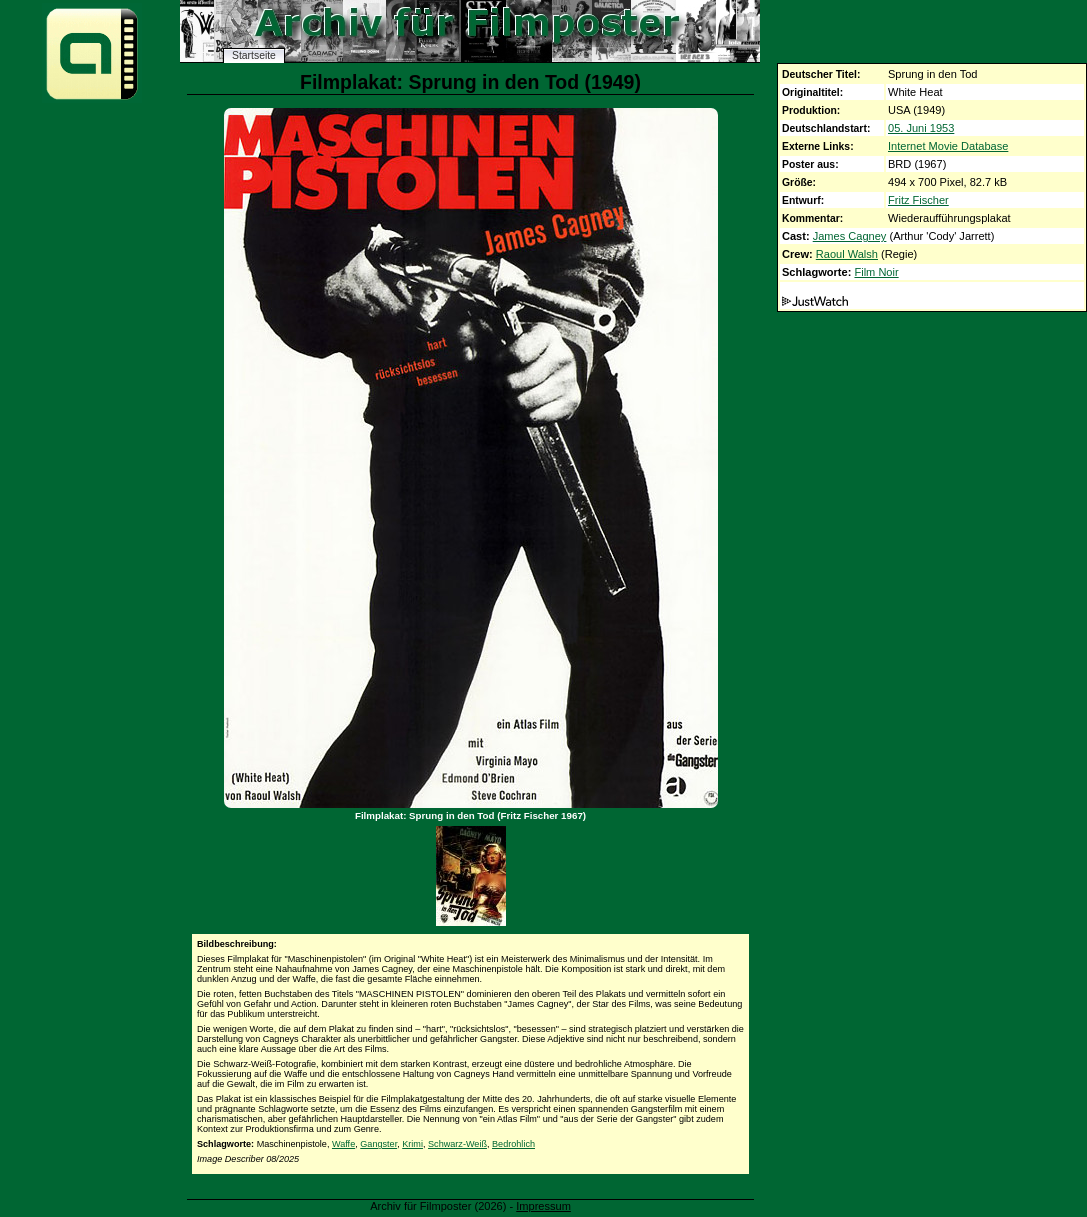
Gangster (378, 1144)
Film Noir (876, 272)
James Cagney (850, 236)
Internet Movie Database (948, 146)
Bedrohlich (513, 1144)
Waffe (343, 1144)
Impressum (543, 1206)
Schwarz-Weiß (457, 1144)
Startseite (254, 55)
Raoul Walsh (847, 254)
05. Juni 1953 (921, 128)
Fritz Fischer (918, 200)
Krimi (412, 1144)
